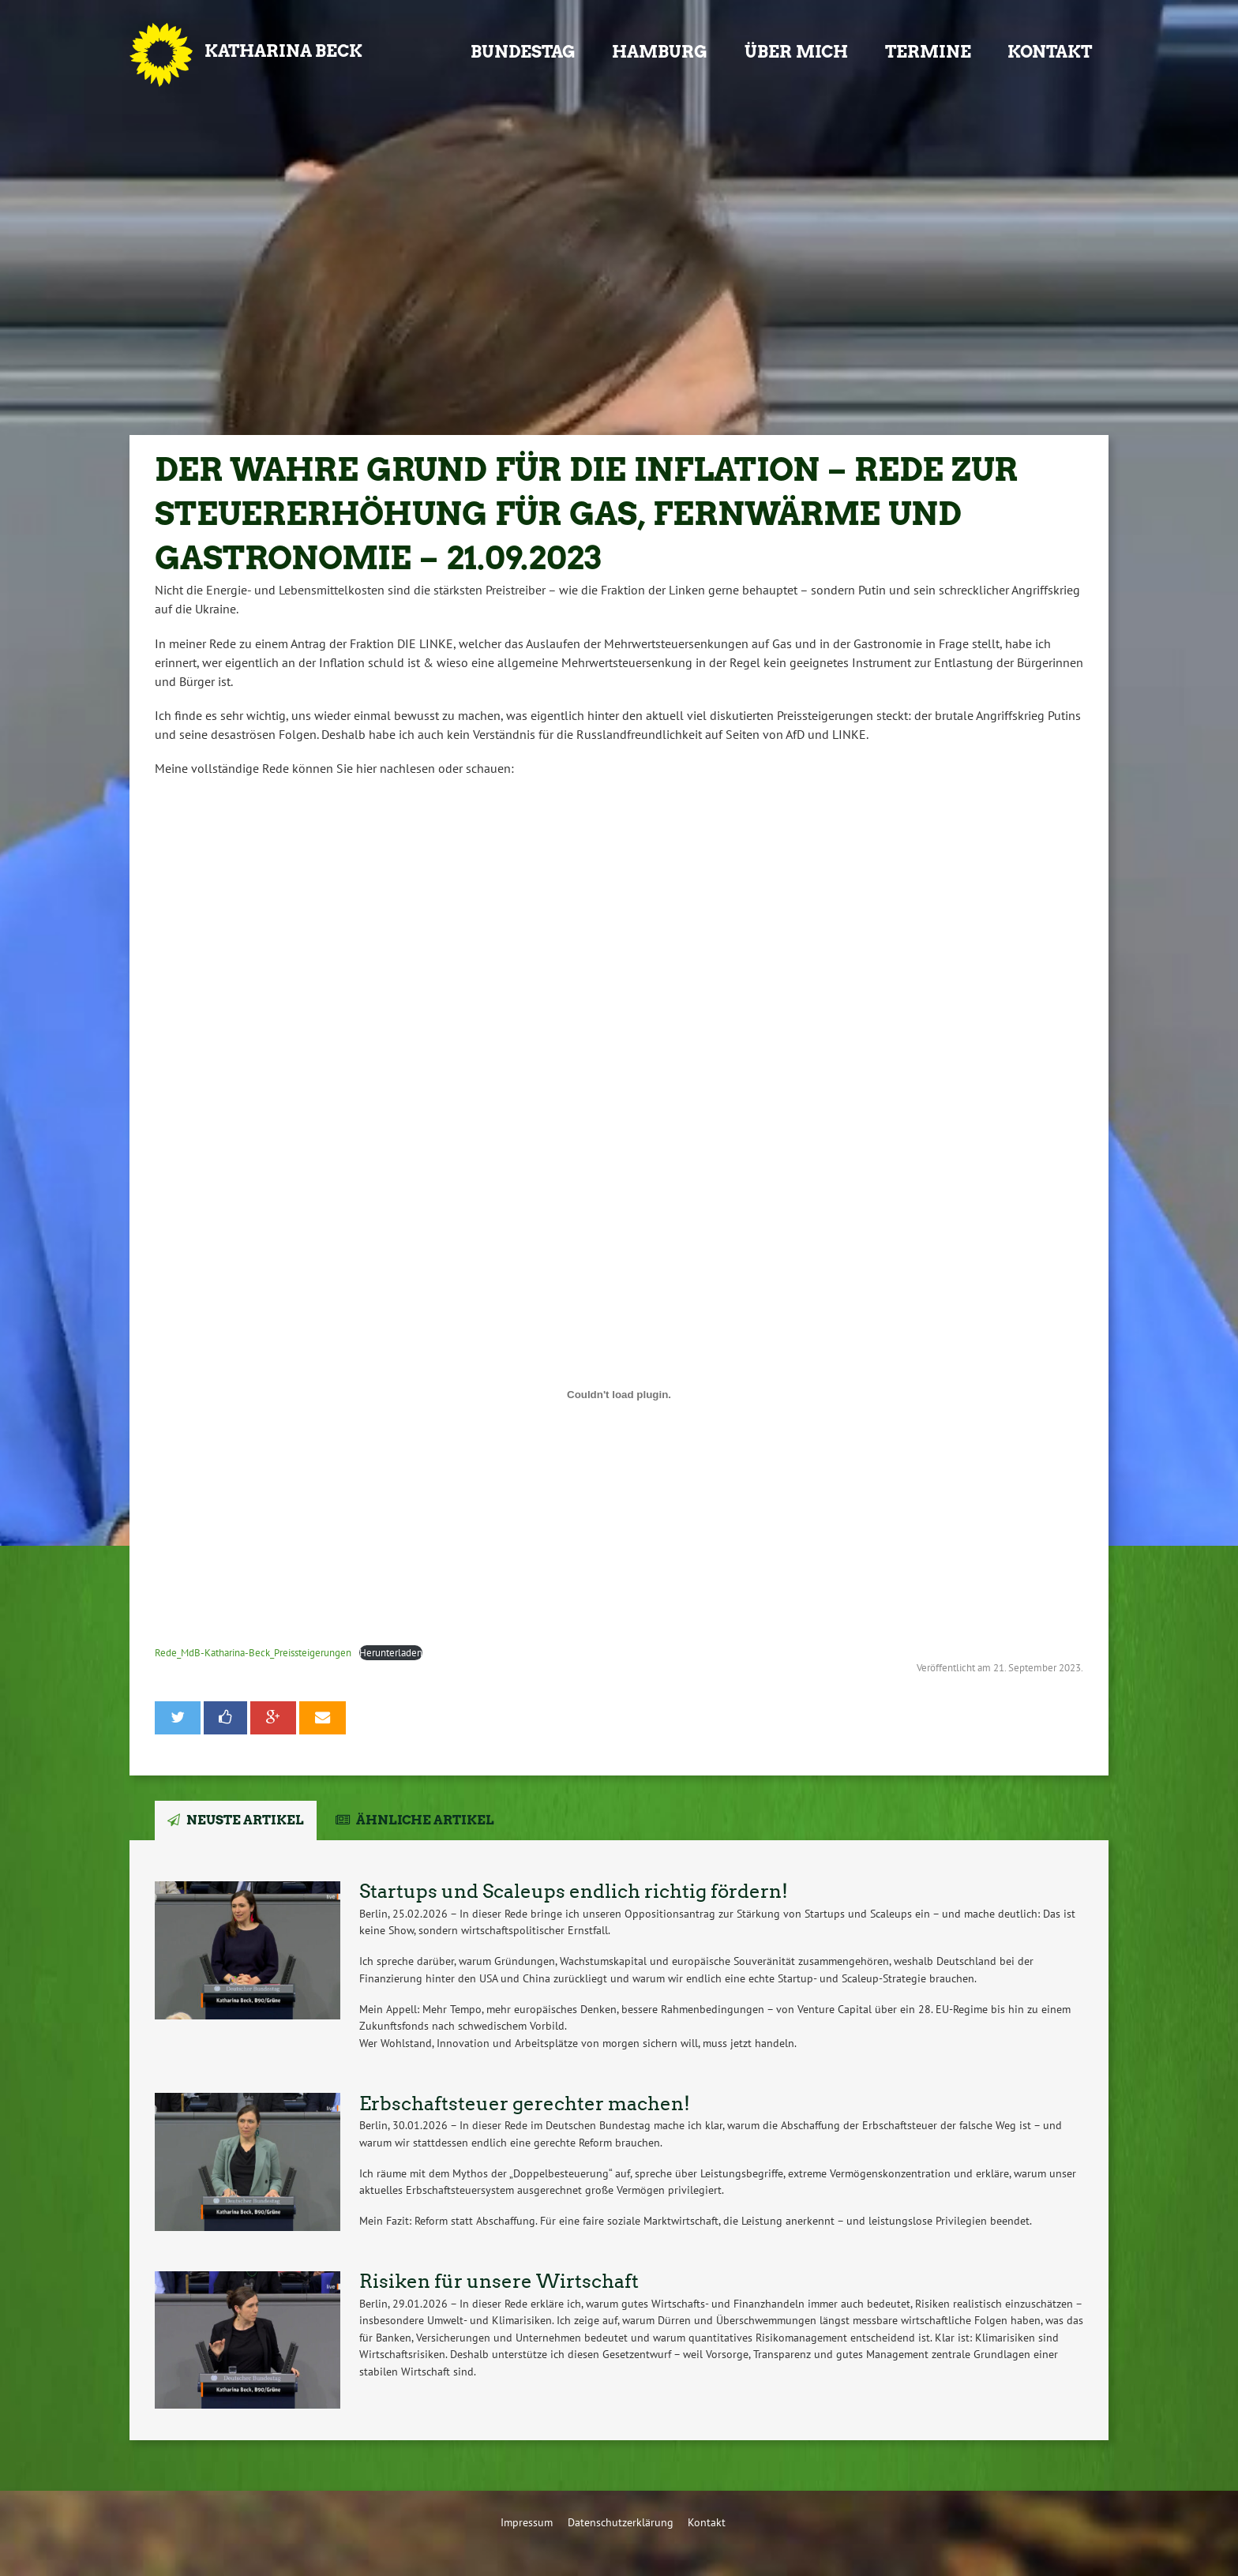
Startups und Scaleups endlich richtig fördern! (573, 1891)
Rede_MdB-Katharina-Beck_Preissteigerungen (253, 1652)
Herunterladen (390, 1652)
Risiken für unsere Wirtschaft (499, 2281)
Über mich (796, 52)
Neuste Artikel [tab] (245, 1820)
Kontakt (1049, 52)
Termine (928, 52)
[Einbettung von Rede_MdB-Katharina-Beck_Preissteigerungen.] (619, 1394)
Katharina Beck (283, 51)
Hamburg (659, 52)
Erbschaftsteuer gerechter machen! (524, 2103)
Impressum (527, 2521)
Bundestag (523, 52)
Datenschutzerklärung (620, 2521)
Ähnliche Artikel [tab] (425, 1820)
